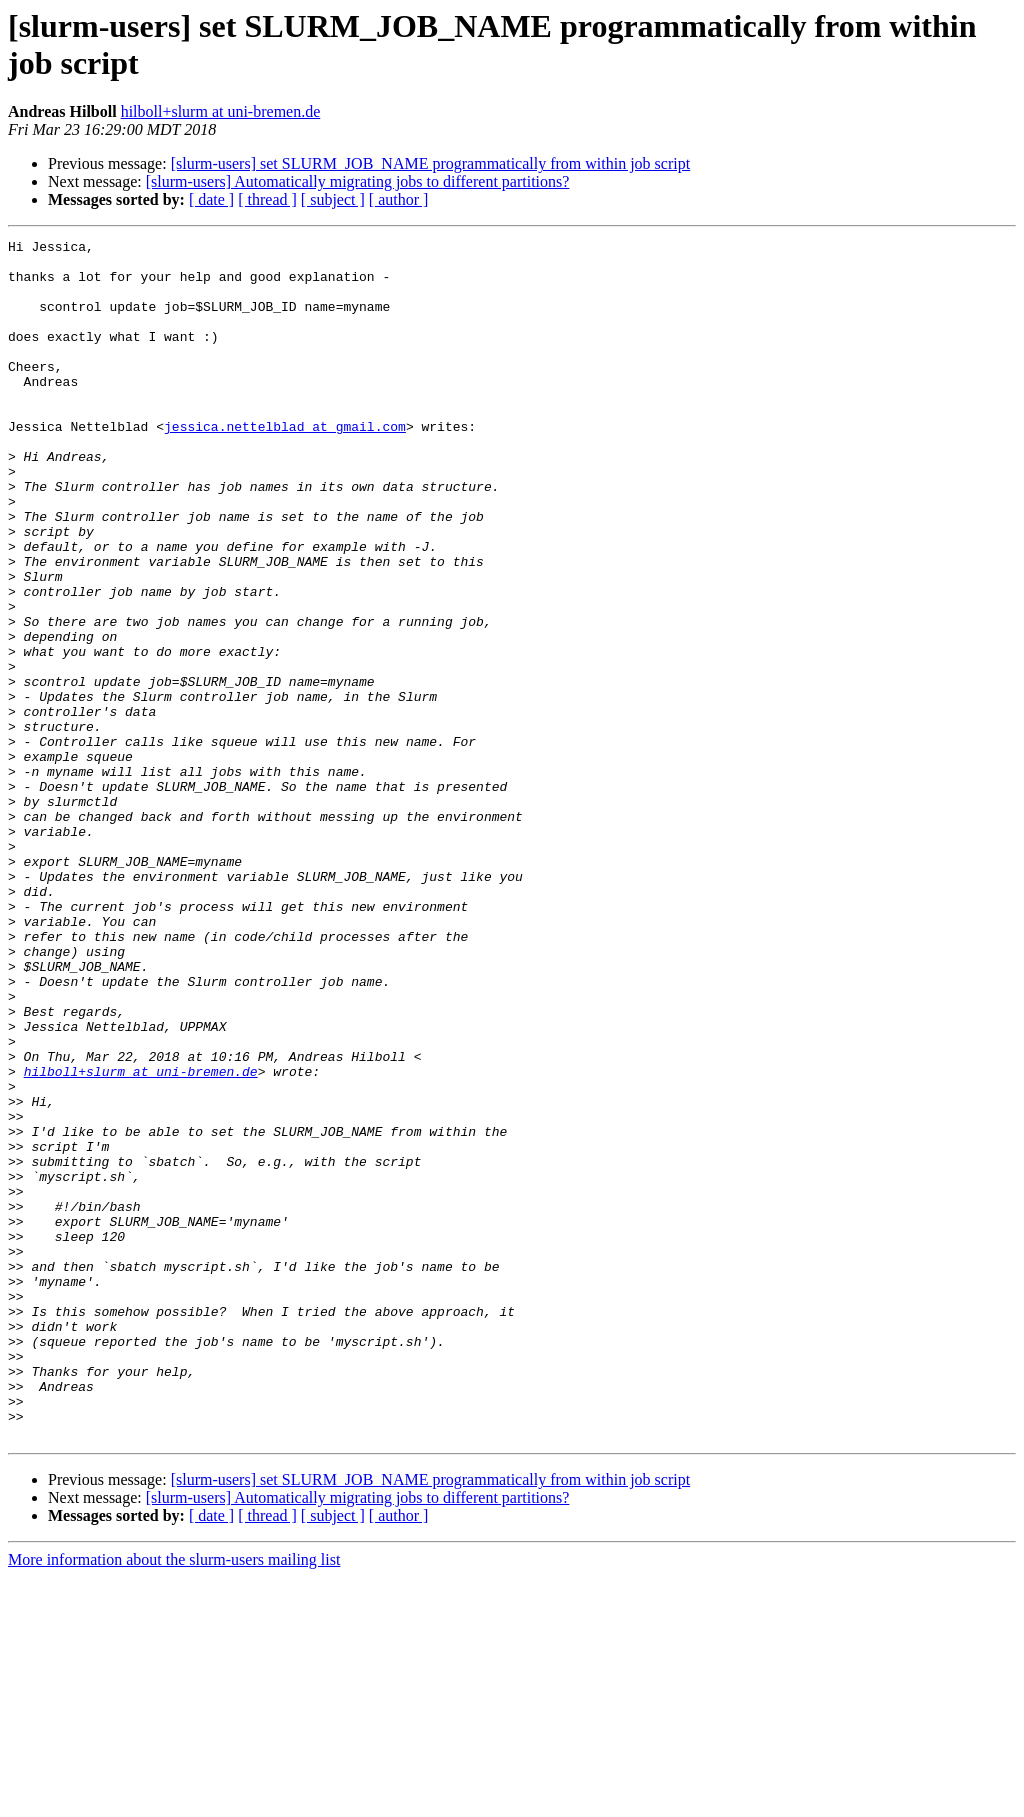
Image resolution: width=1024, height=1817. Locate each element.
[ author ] (399, 199)
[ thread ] (267, 199)
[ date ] (211, 199)
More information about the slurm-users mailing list (174, 1799)
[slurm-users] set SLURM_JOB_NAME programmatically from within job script (431, 163)
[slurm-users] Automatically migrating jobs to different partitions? (358, 181)
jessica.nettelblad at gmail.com (285, 465)
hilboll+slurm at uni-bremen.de (221, 111)
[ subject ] (333, 199)
